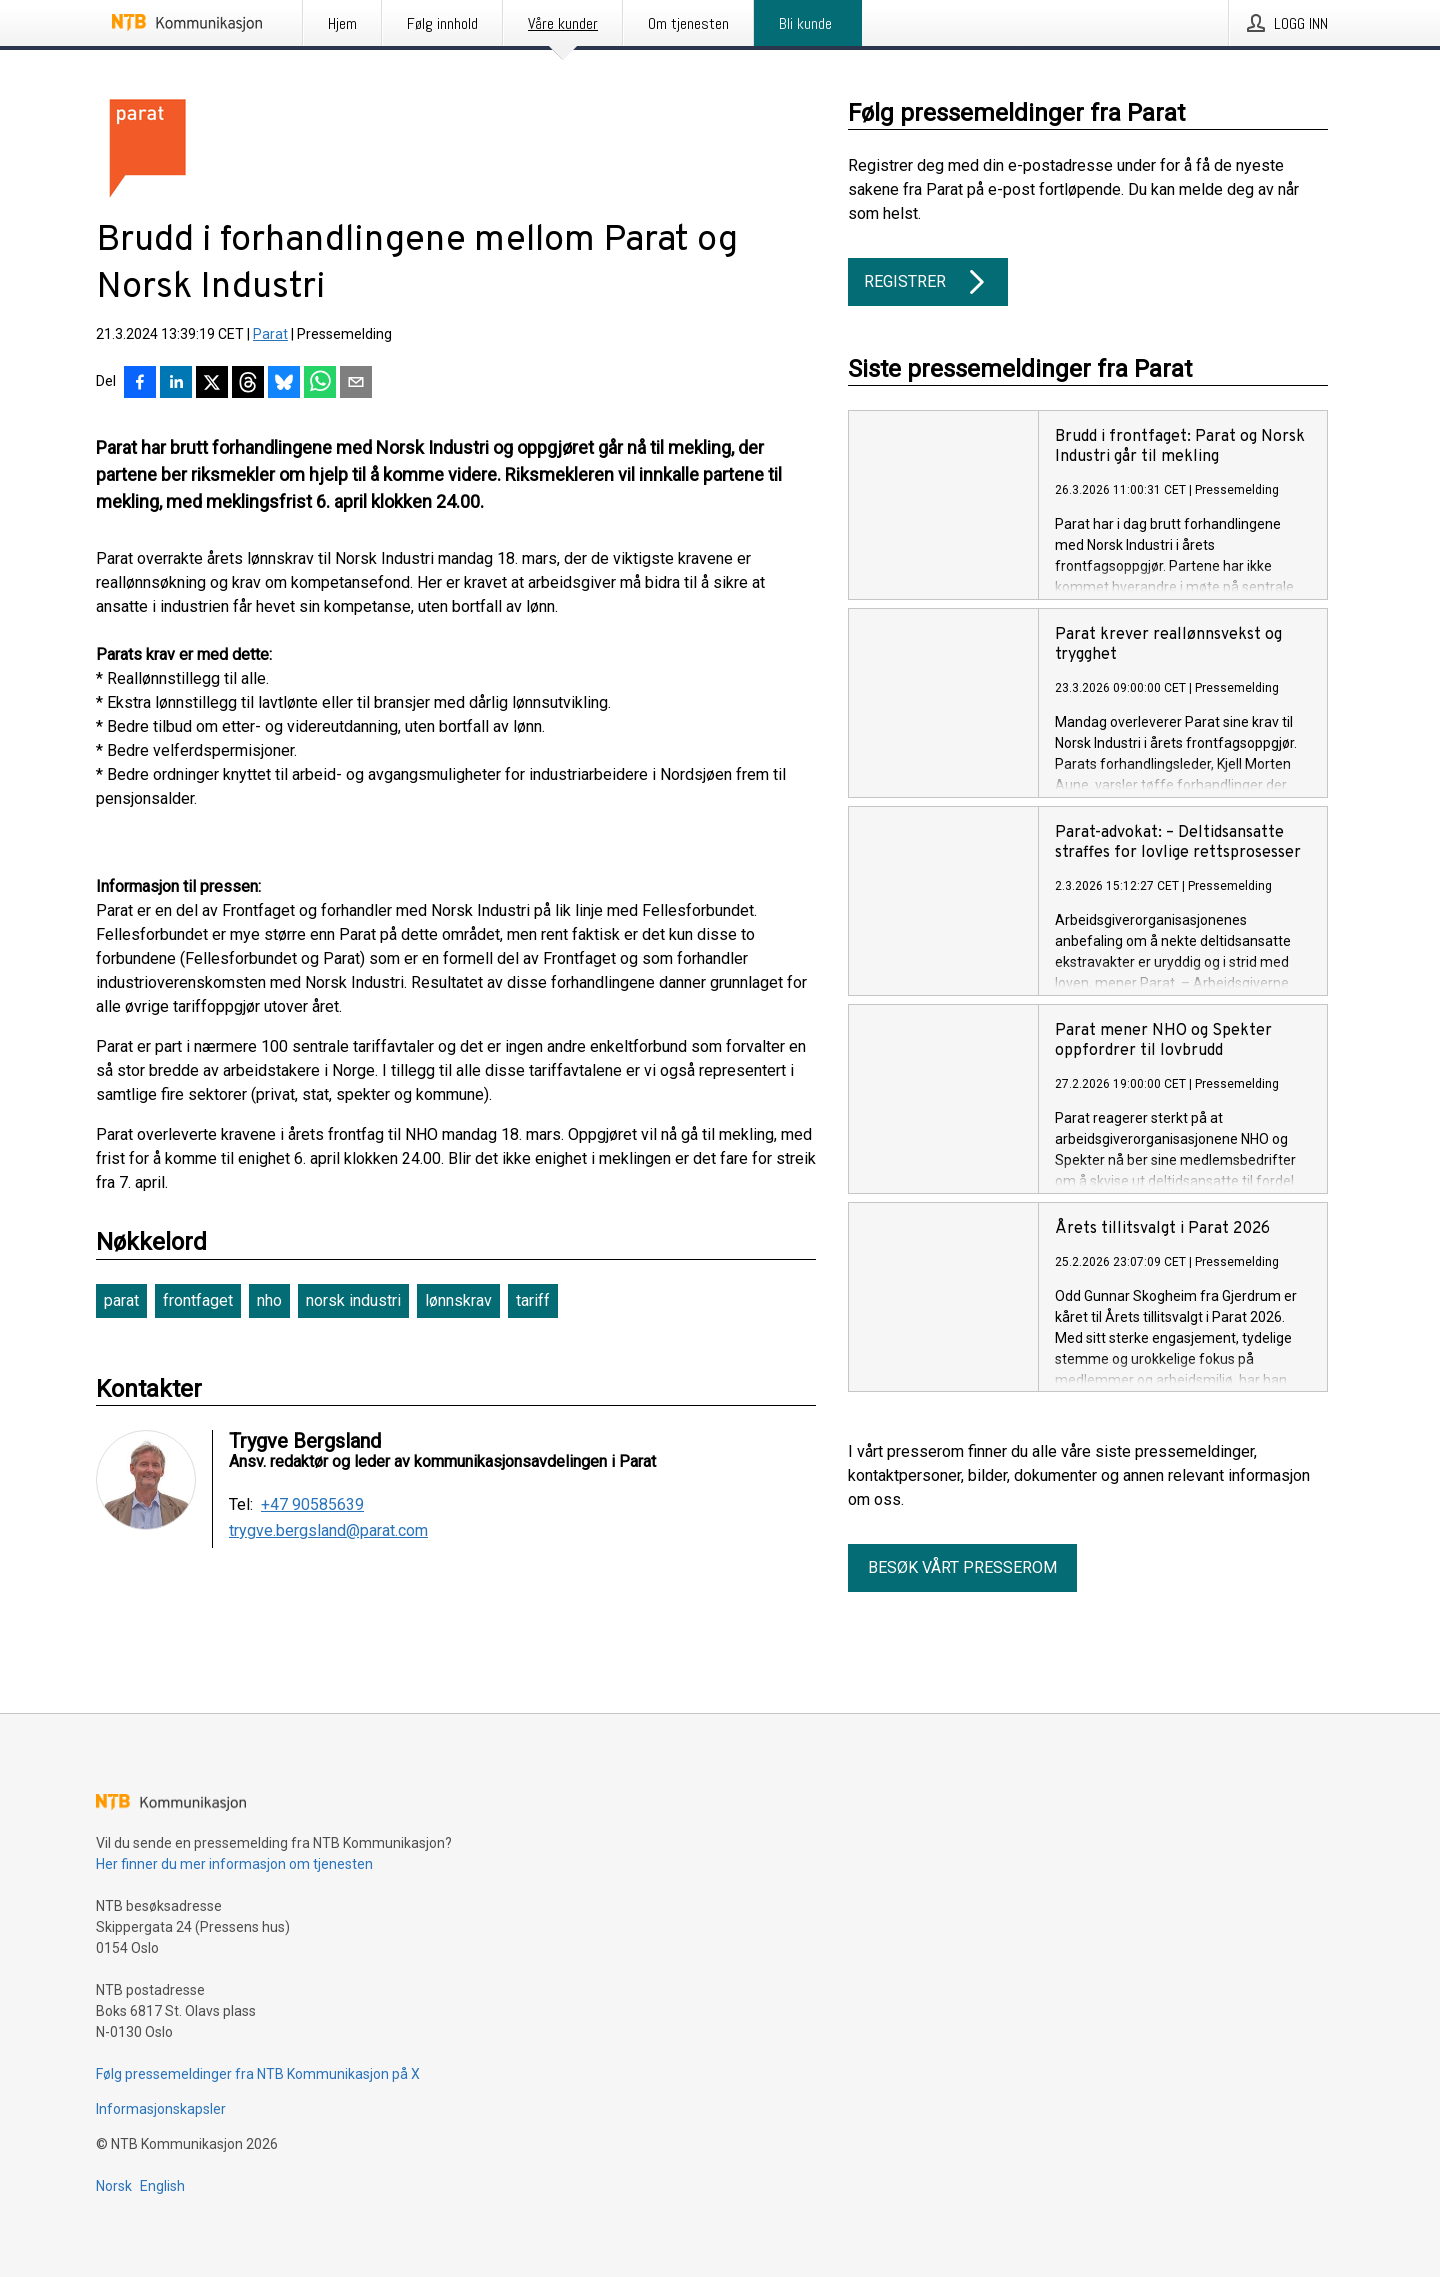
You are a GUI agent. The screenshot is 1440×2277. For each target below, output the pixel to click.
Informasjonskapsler (161, 2109)
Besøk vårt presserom (962, 1567)
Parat (270, 334)
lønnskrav (458, 1300)
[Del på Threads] (248, 384)
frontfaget (198, 1300)
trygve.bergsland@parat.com (328, 1531)
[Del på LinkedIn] (176, 384)
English (162, 2186)
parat (121, 1300)
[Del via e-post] (356, 384)
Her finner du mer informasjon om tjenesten (234, 1864)
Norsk (114, 2186)
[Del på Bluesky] (284, 384)
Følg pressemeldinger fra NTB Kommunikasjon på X (258, 2074)
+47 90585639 (312, 1505)
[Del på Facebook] (140, 384)
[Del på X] (212, 384)
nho (269, 1300)
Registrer (928, 282)
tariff (533, 1300)
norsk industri (353, 1300)
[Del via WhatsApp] (320, 384)
